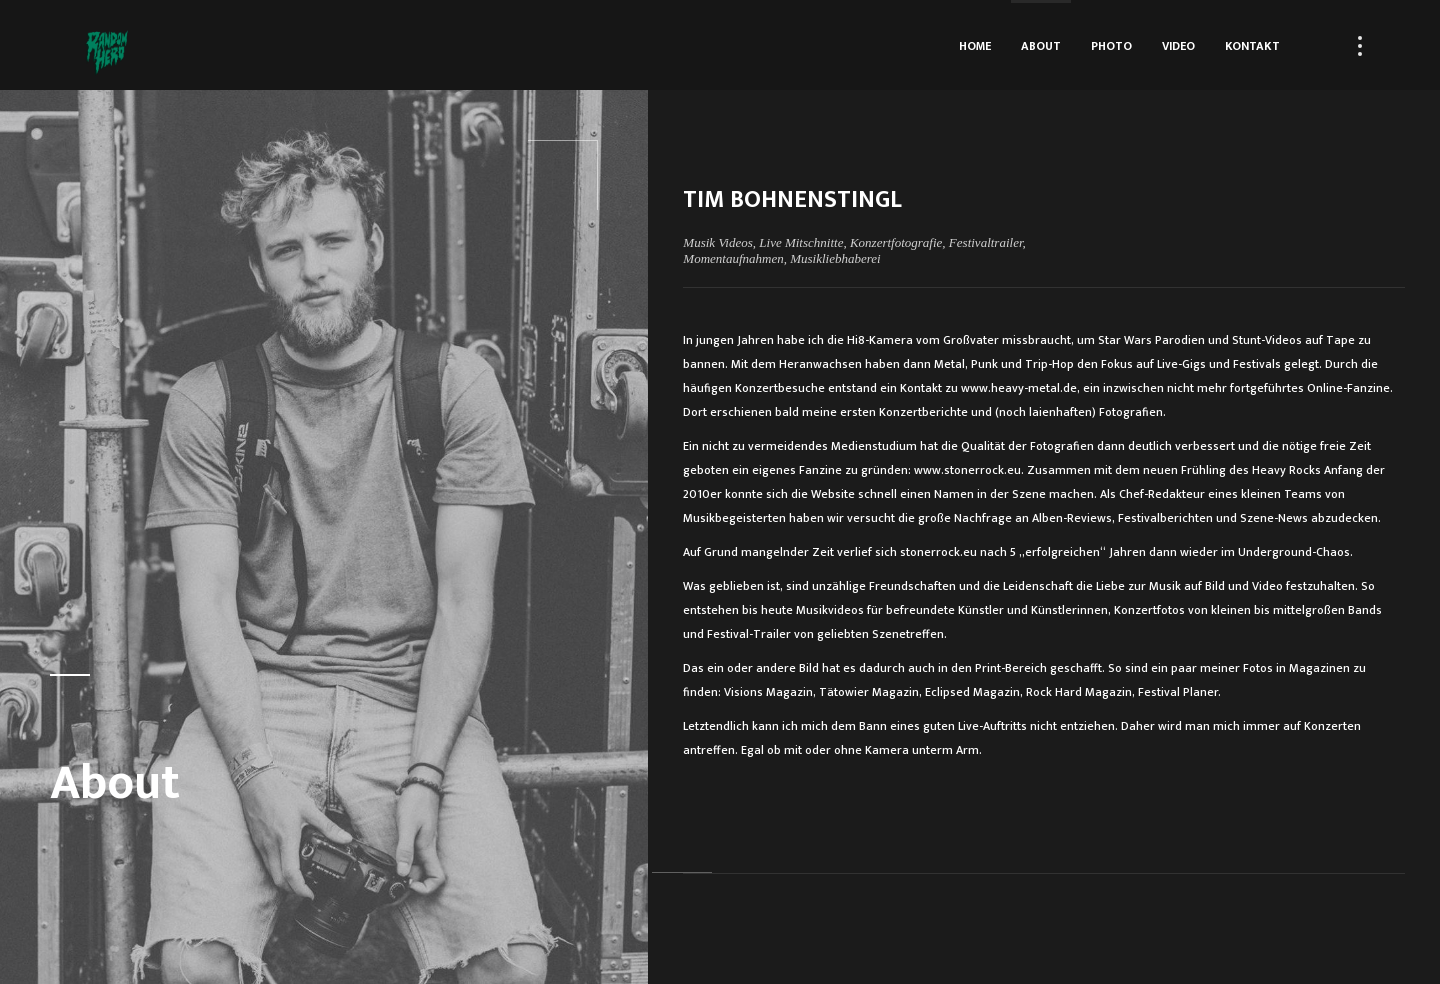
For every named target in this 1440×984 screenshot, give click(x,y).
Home (975, 46)
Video (1178, 46)
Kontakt (1252, 46)
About (1041, 46)
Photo (1111, 46)
